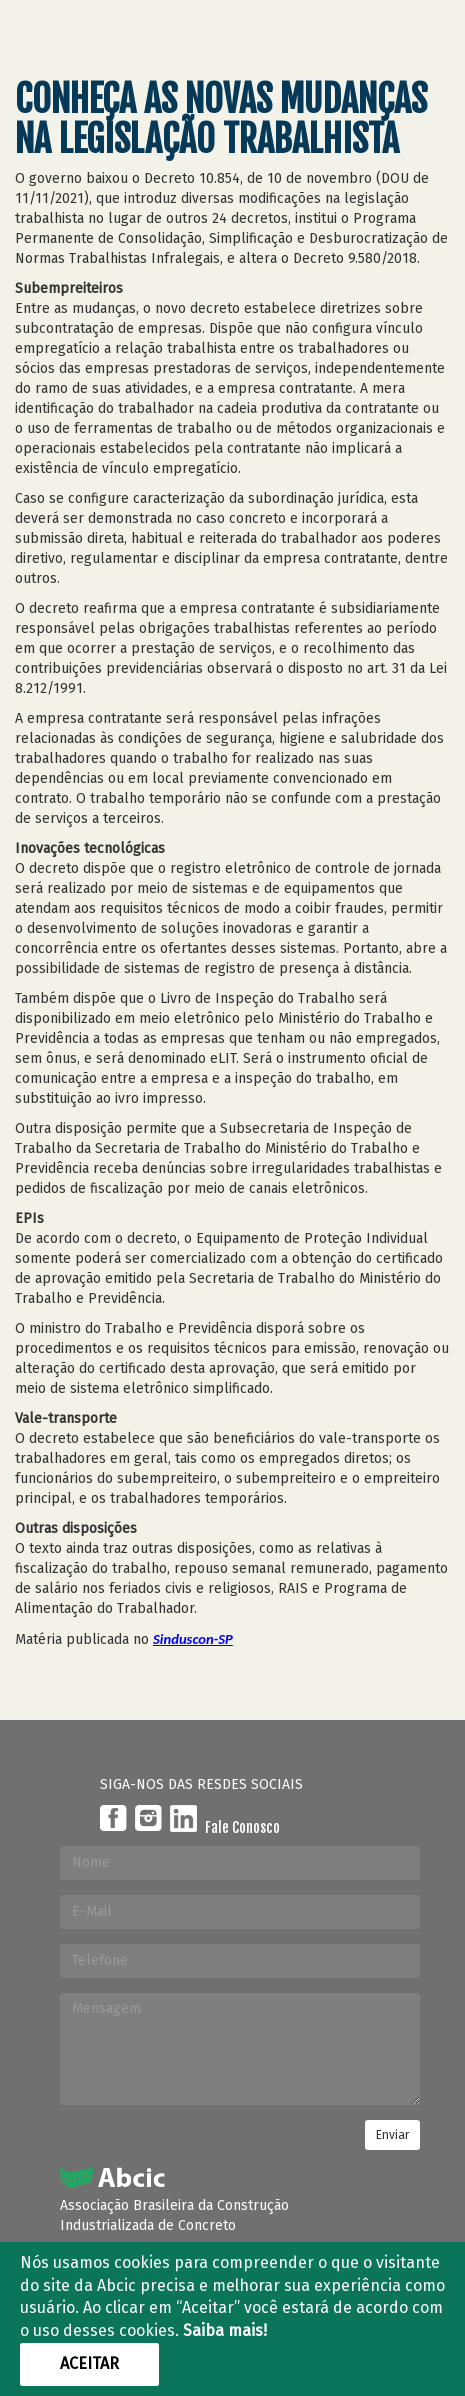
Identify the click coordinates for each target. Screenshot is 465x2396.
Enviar (392, 2135)
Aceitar (89, 2363)
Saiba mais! (225, 2330)
